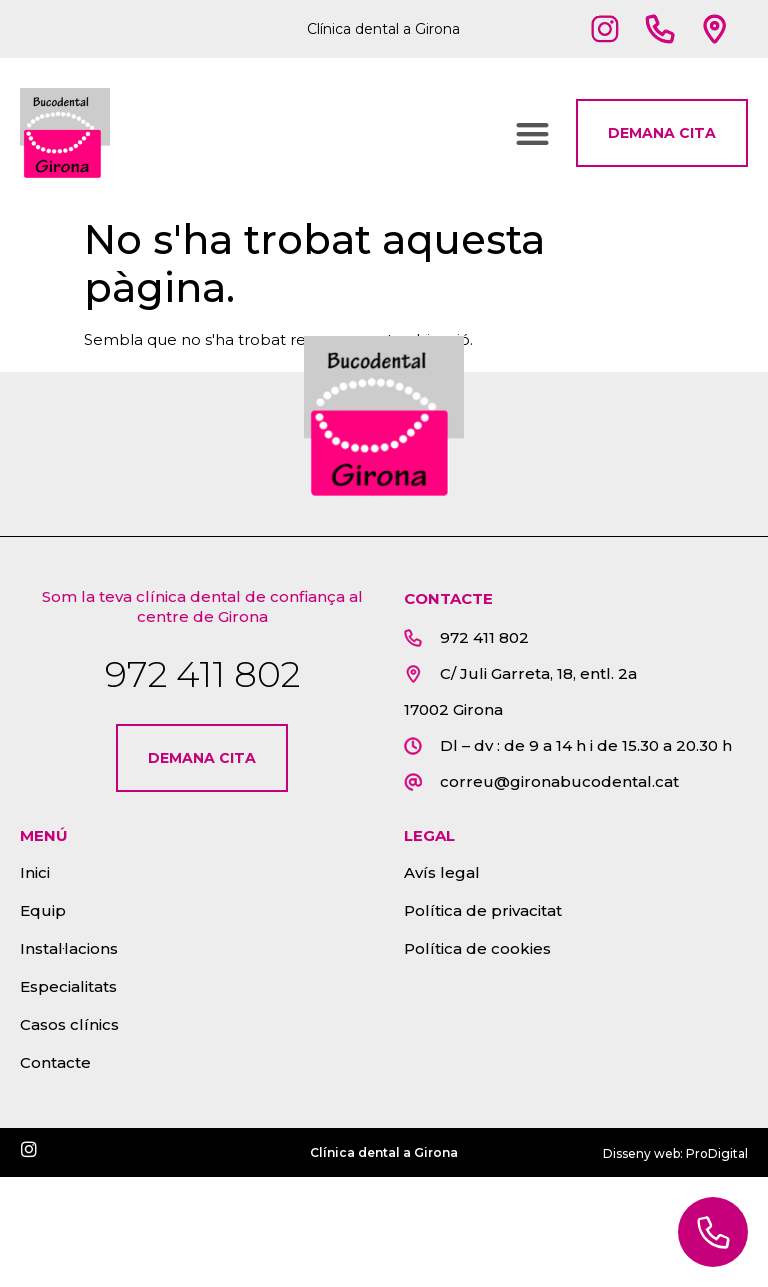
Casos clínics (69, 1024)
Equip (43, 910)
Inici (35, 872)
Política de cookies (477, 948)
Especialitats (68, 986)
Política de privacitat (483, 910)
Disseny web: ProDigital (675, 1153)
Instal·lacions (69, 948)
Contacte (55, 1062)
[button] (532, 133)
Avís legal (442, 872)
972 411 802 (202, 674)
